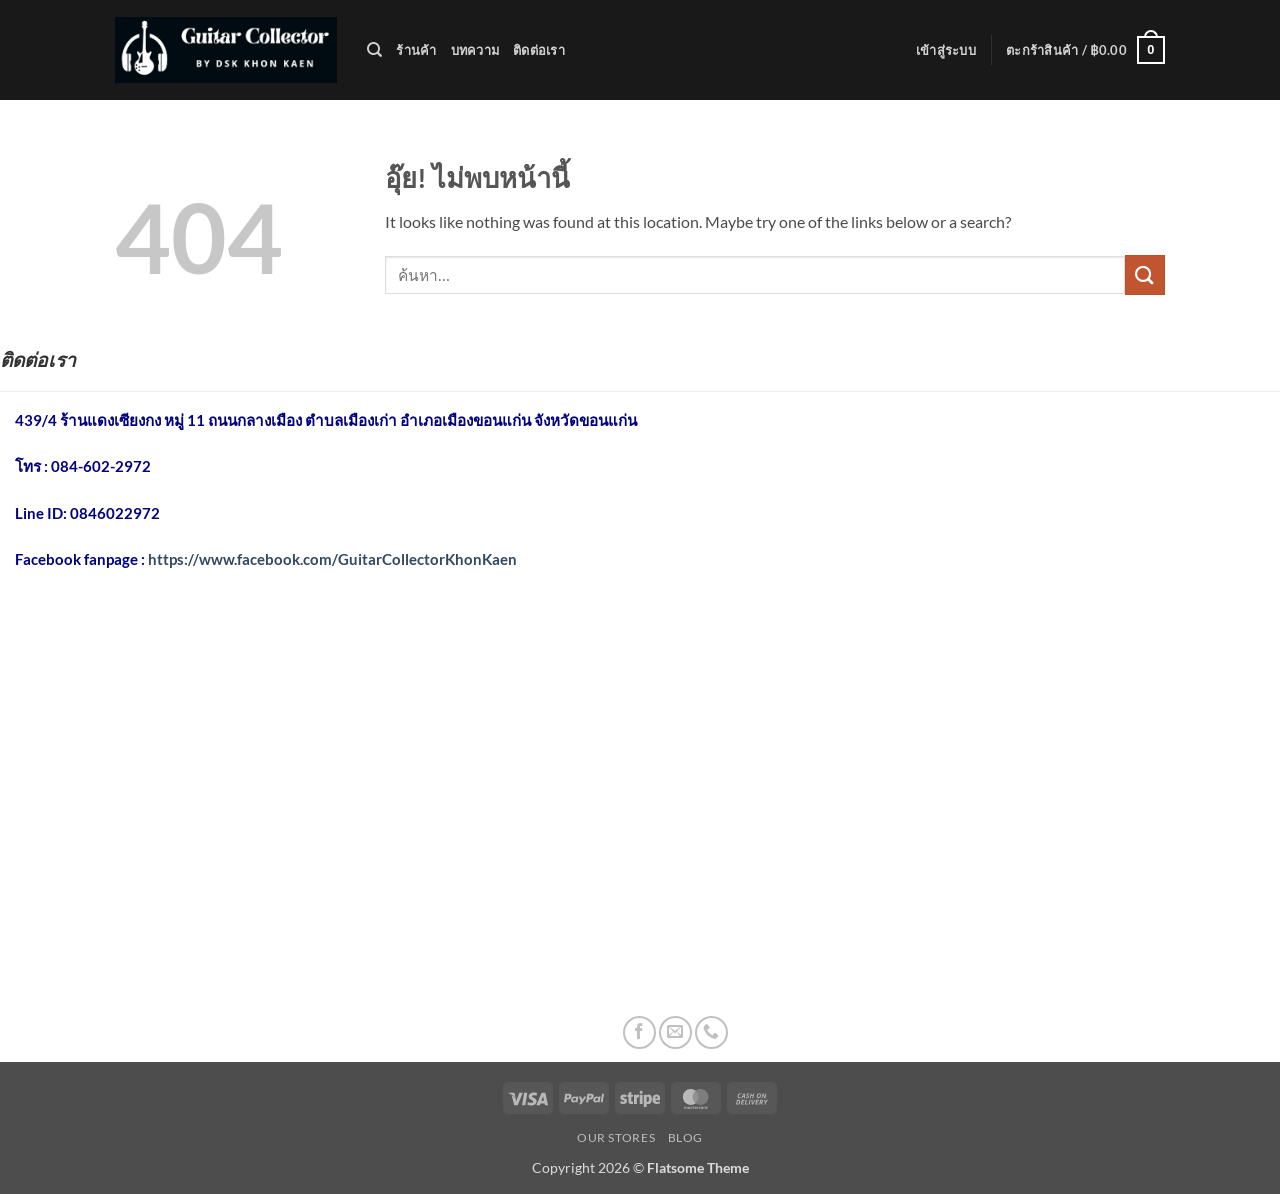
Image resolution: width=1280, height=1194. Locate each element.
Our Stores (616, 1137)
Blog (685, 1137)
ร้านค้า (416, 50)
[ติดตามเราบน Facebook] (639, 1032)
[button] (946, 50)
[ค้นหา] (374, 50)
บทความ (475, 50)
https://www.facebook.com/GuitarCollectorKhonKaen (332, 559)
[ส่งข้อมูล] (1145, 274)
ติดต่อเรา (539, 50)
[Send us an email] (675, 1032)
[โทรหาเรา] (711, 1032)
